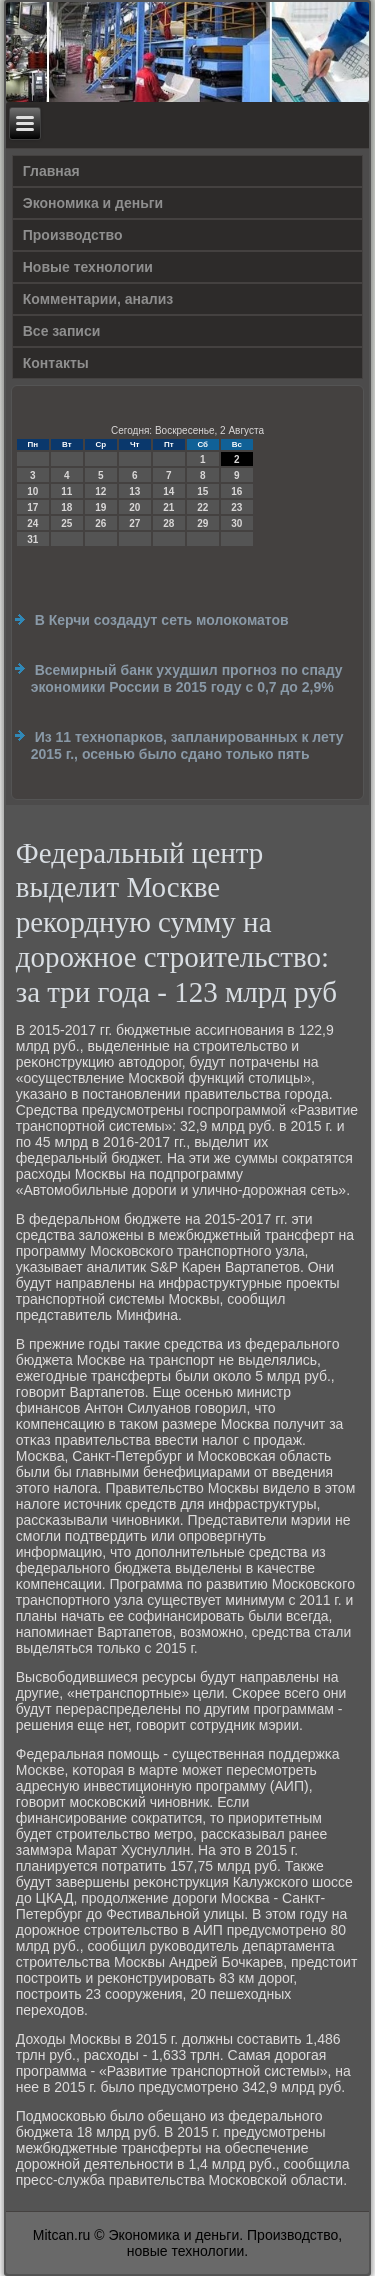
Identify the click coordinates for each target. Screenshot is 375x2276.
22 (202, 507)
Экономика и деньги (93, 203)
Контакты (56, 363)
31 (32, 539)
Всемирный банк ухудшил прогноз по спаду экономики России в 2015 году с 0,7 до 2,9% (187, 679)
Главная (51, 171)
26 (100, 523)
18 (66, 507)
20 (134, 507)
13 (134, 491)
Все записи (62, 331)
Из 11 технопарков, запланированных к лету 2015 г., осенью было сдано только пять (187, 746)
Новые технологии (88, 267)
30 (236, 523)
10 (32, 491)
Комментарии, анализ (98, 299)
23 (236, 507)
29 (202, 523)
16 (236, 491)
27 (134, 523)
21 (168, 507)
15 (202, 491)
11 (66, 491)
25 (66, 523)
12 (100, 491)
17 (32, 507)
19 (100, 507)
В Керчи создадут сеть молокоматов (162, 620)
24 (32, 523)
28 (168, 523)
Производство (73, 235)
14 (168, 491)
